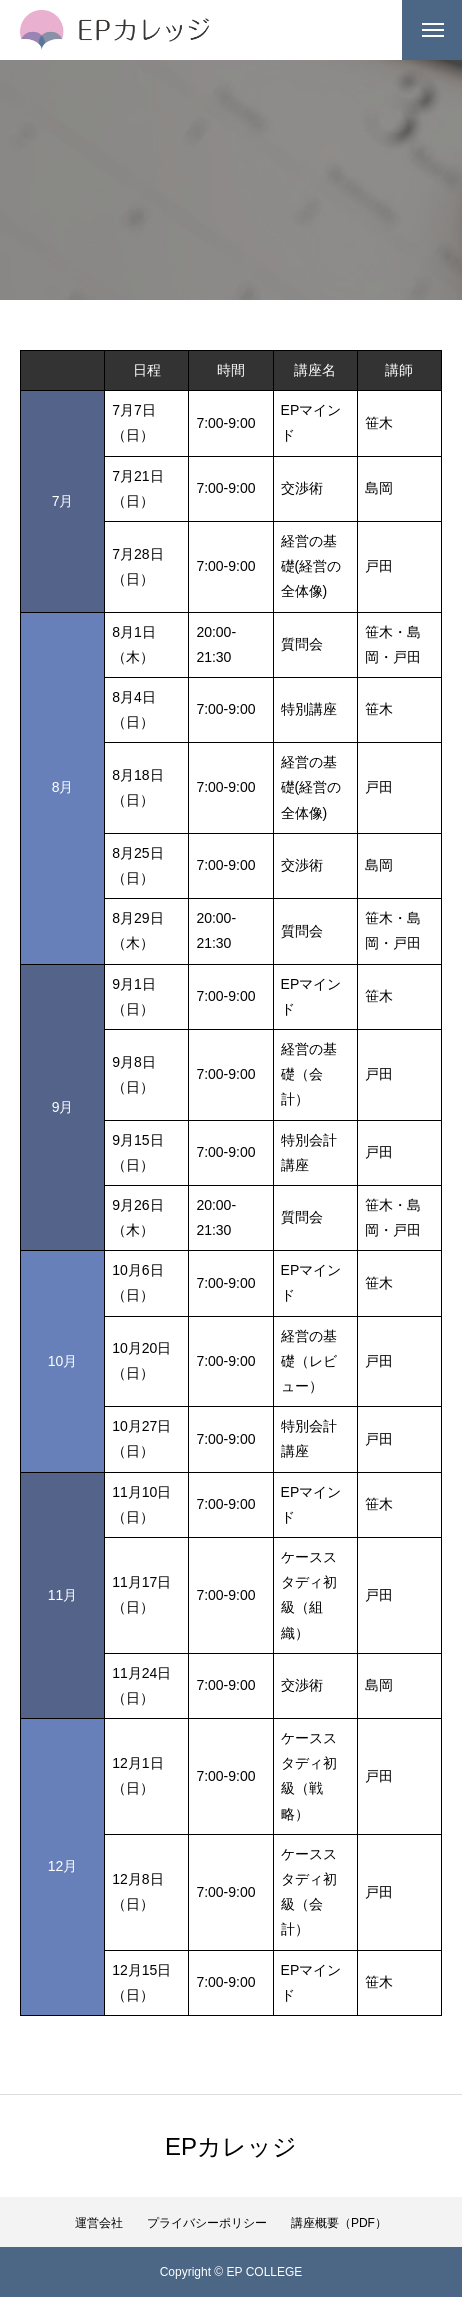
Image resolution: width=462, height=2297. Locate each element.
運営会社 (99, 2223)
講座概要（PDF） (339, 2223)
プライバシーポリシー (207, 2223)
